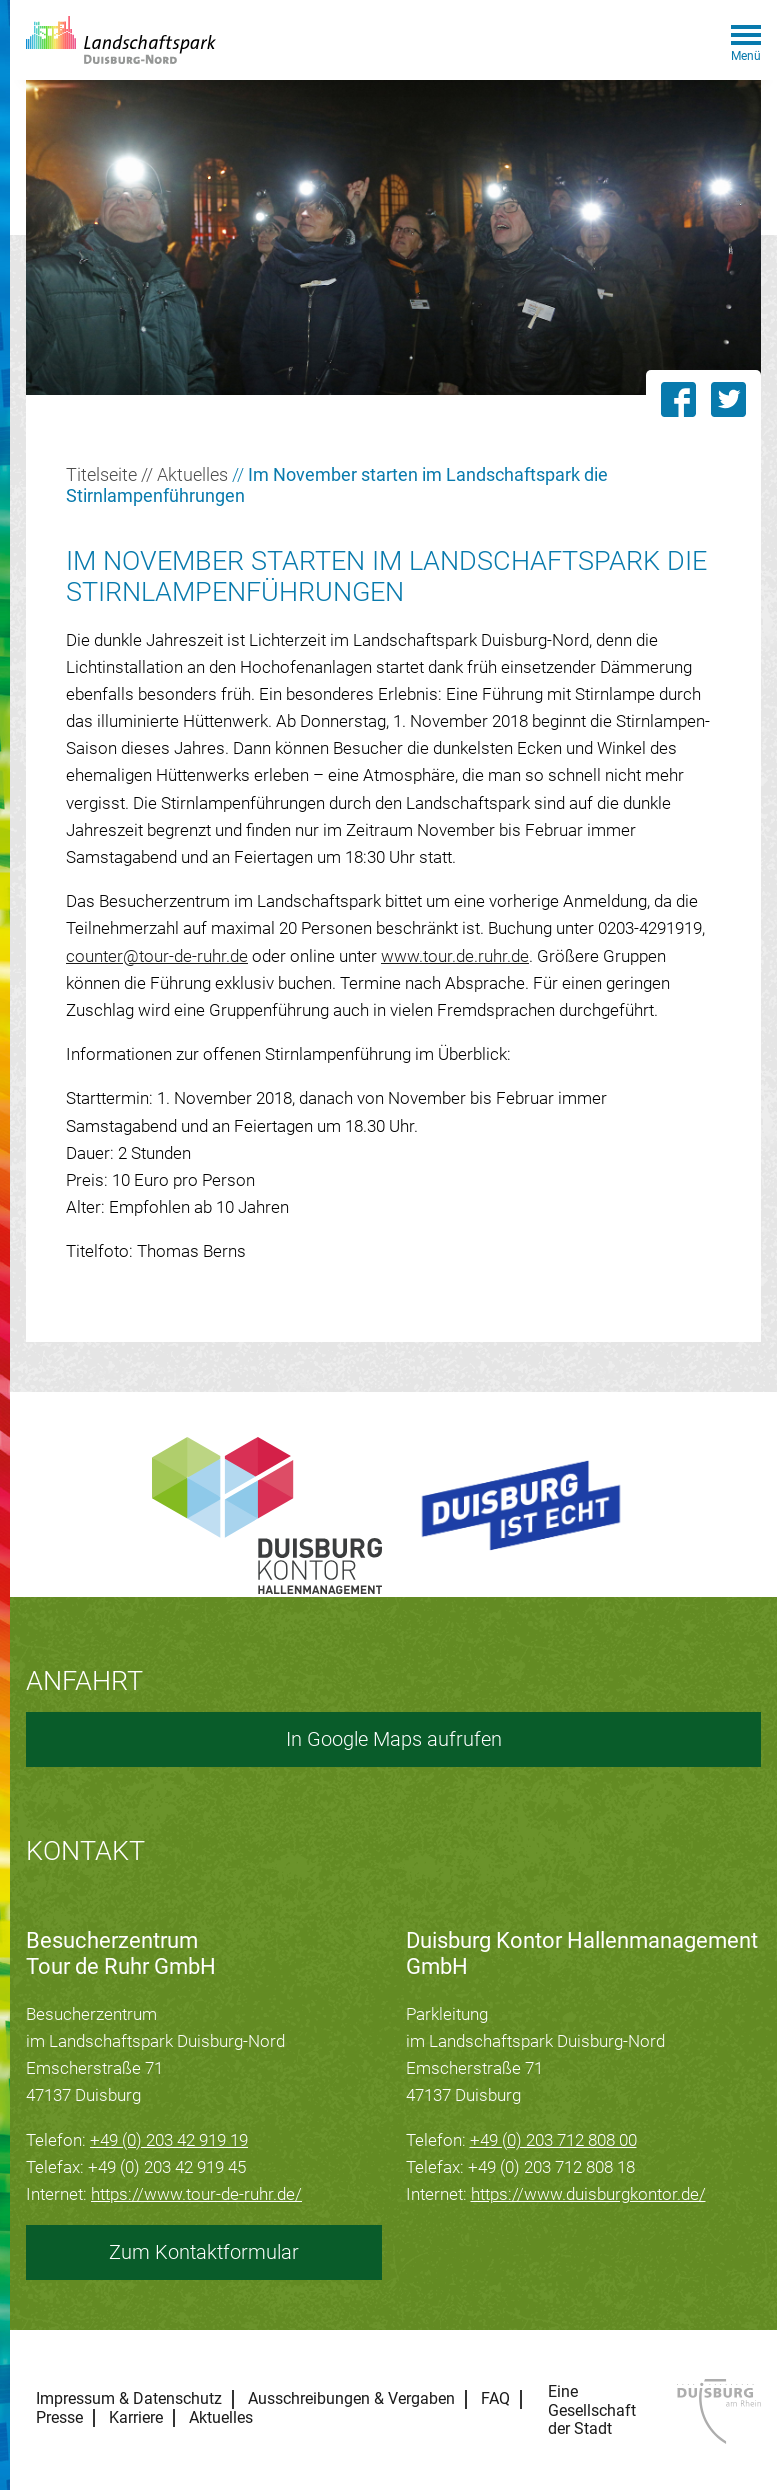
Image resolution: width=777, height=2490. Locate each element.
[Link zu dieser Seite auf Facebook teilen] (678, 399)
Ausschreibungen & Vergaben (351, 2399)
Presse (59, 2418)
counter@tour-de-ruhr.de (157, 956)
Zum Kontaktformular (204, 2252)
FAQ (495, 2399)
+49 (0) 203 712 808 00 (553, 2140)
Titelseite (101, 474)
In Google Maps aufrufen (394, 1739)
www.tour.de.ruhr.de (455, 956)
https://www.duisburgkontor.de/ (588, 2194)
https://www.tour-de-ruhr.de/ (196, 2194)
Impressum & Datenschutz (129, 2399)
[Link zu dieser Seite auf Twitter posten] (736, 399)
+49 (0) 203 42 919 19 (169, 2140)
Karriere (136, 2418)
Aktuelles (192, 474)
